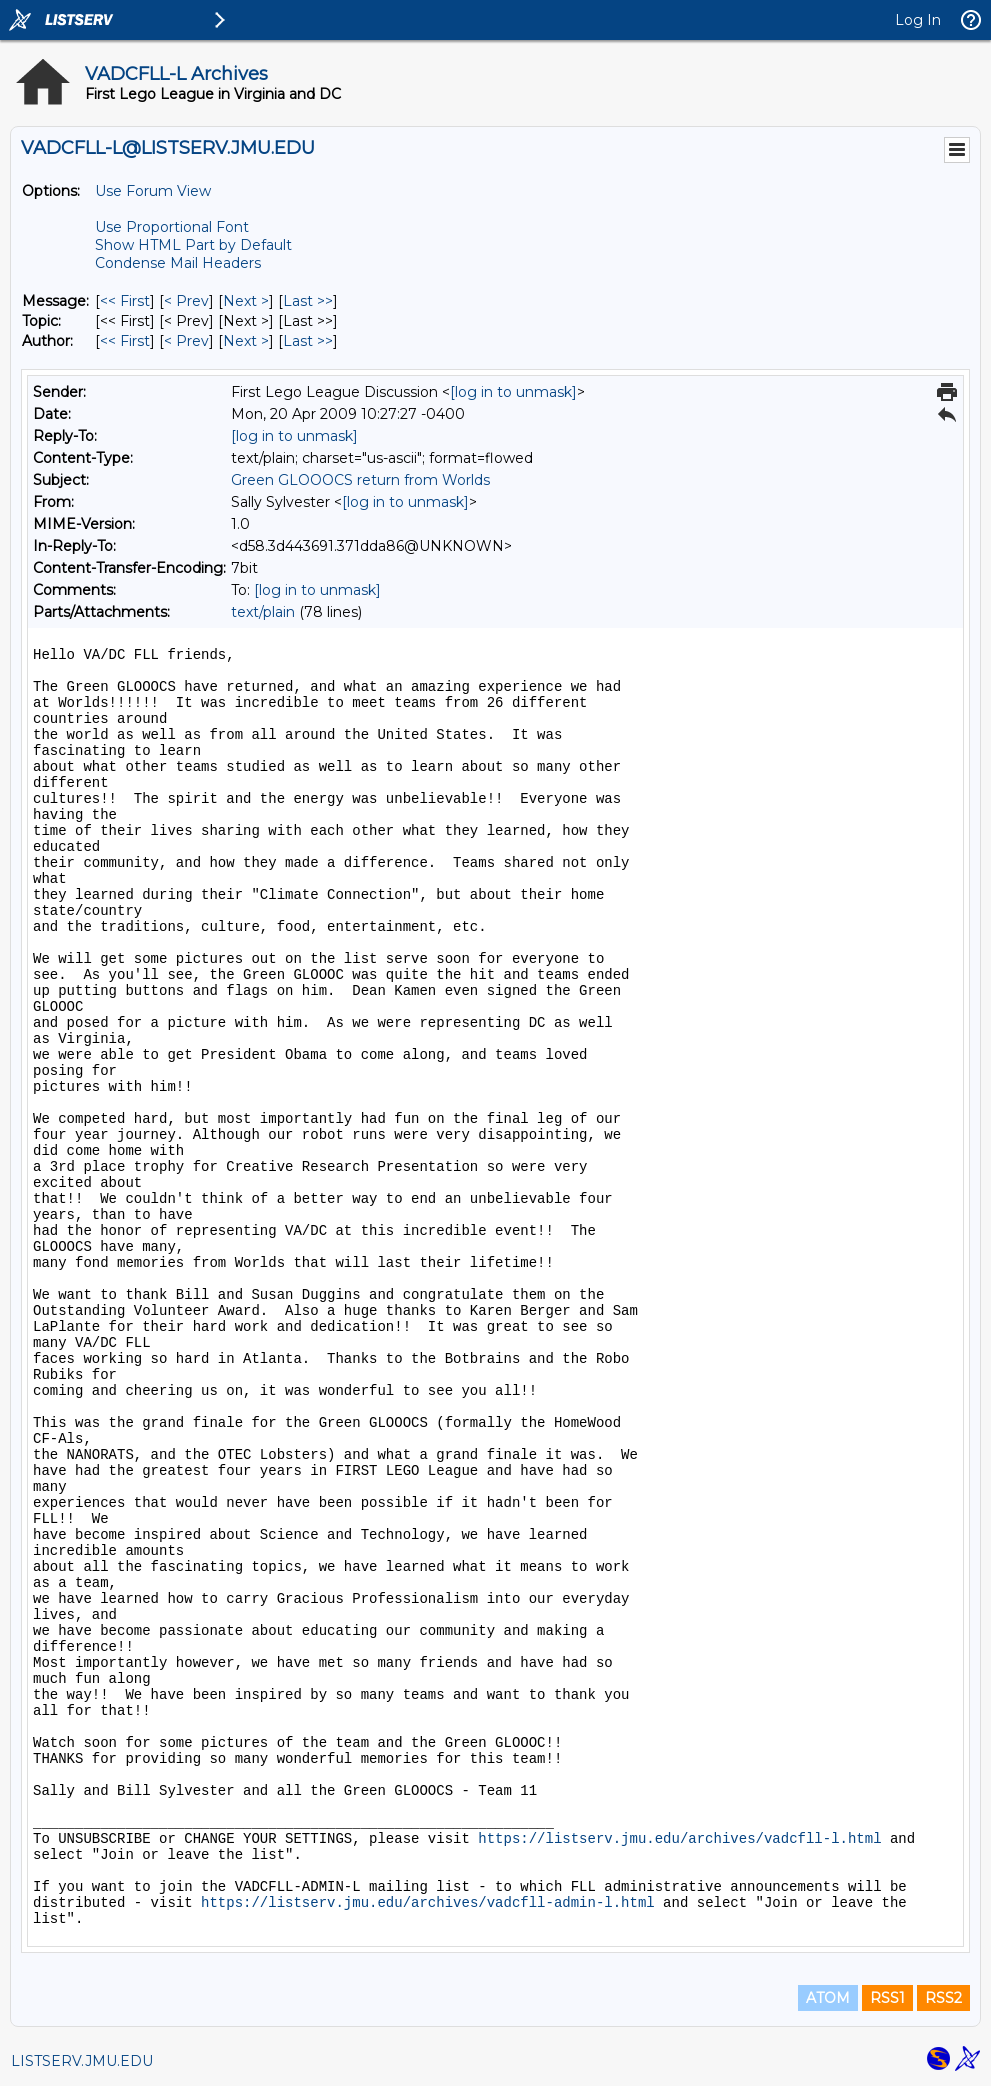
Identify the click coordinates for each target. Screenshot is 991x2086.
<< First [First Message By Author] (125, 341)
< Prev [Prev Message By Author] (186, 341)
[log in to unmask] (513, 392)
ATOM (828, 1998)
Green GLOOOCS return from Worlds (360, 480)
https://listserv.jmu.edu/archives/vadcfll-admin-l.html (428, 1903)
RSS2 (943, 1998)
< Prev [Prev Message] (186, 301)
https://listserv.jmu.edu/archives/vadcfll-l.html (679, 1839)
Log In (918, 20)
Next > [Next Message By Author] (246, 341)
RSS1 (887, 1998)
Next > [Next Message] (246, 301)
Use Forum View (153, 191)
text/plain (263, 612)
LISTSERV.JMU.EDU (82, 2061)
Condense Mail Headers (178, 263)
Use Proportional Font (172, 227)
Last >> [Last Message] (308, 301)
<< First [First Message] (125, 301)
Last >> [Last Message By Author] (308, 341)
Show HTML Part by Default (193, 245)
